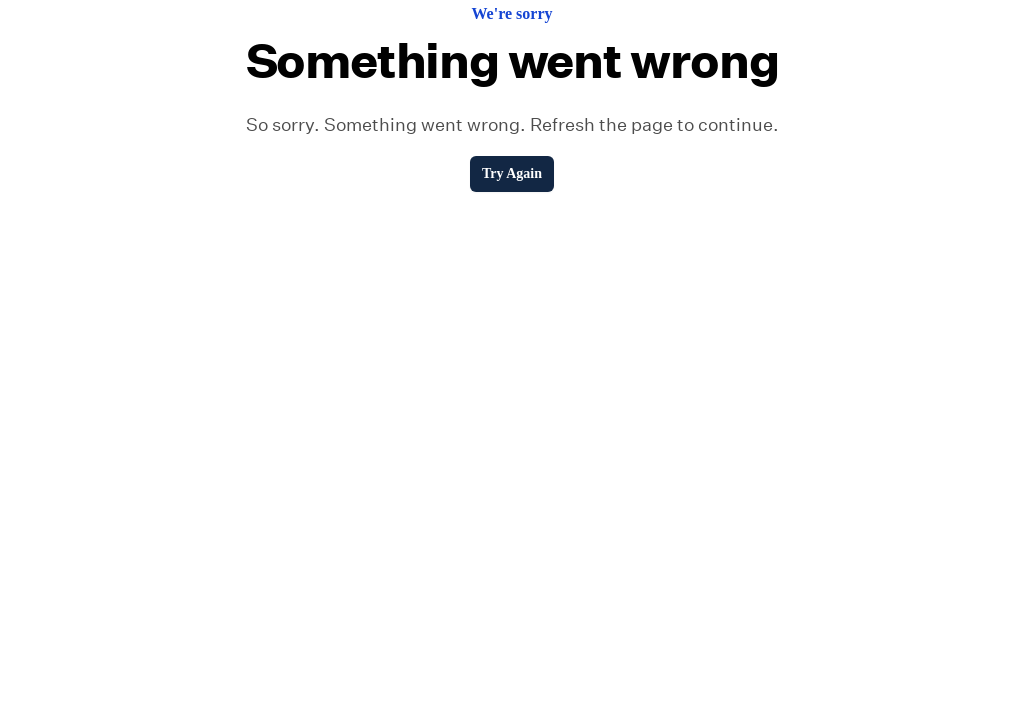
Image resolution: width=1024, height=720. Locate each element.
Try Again (512, 173)
